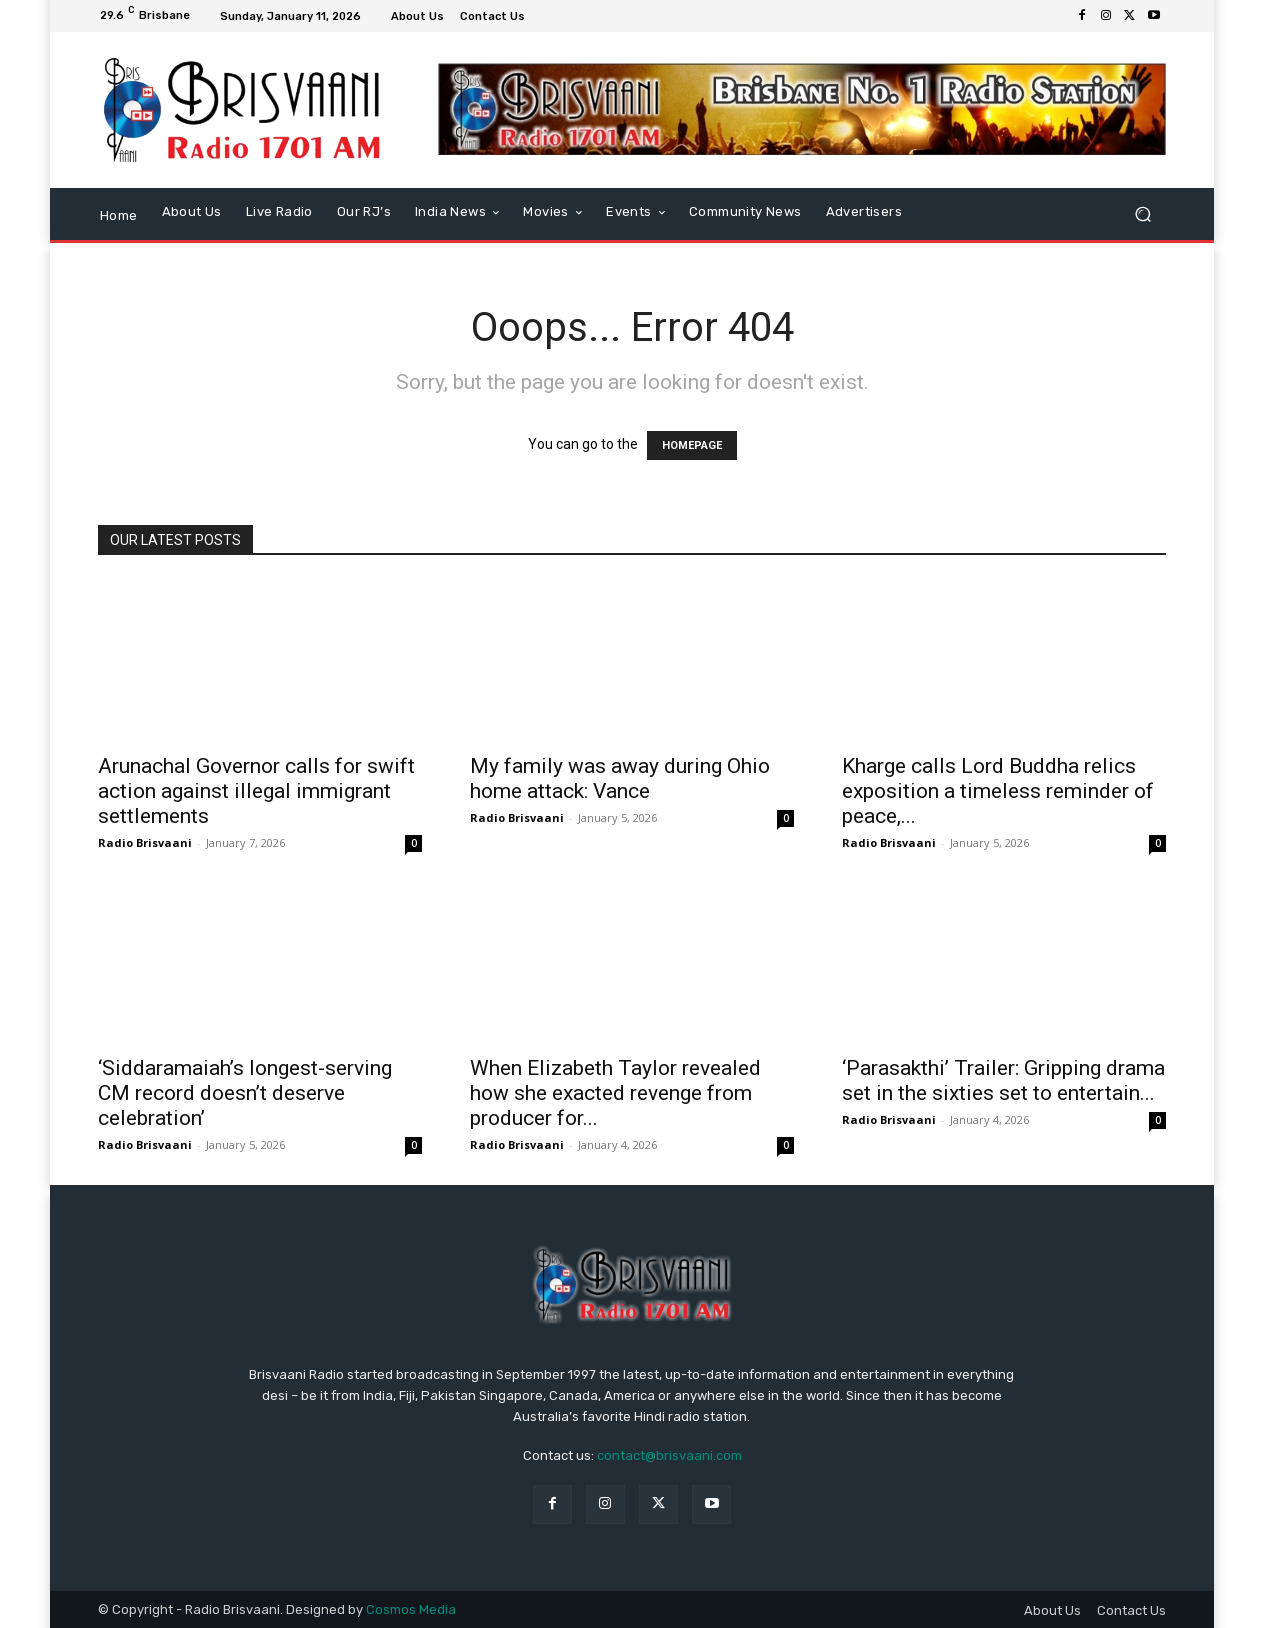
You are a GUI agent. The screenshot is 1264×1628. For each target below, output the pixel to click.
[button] (1142, 213)
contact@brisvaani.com (669, 1455)
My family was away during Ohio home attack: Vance (620, 778)
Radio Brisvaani (145, 842)
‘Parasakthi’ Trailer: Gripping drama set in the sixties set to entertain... (1003, 1080)
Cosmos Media (411, 1609)
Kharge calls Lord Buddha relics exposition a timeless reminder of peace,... (998, 791)
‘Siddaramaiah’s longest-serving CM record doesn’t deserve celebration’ (245, 1093)
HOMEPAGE (692, 445)
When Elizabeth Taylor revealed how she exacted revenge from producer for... (615, 1093)
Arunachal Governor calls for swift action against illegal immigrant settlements (256, 791)
